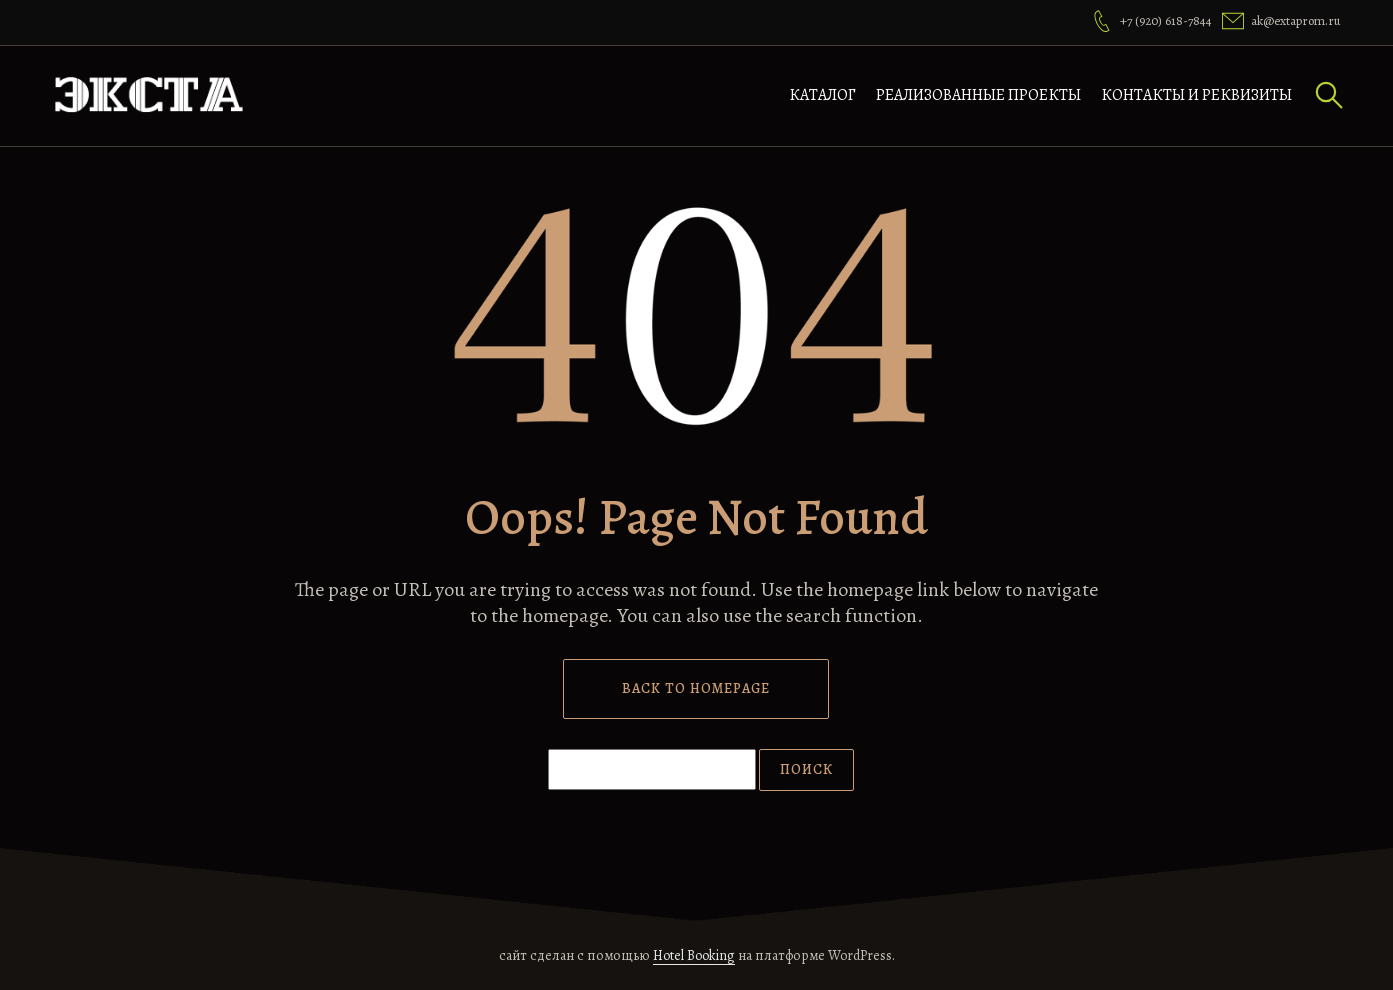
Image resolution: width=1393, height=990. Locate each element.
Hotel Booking (694, 955)
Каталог (822, 95)
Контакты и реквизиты (1196, 95)
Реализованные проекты (978, 95)
